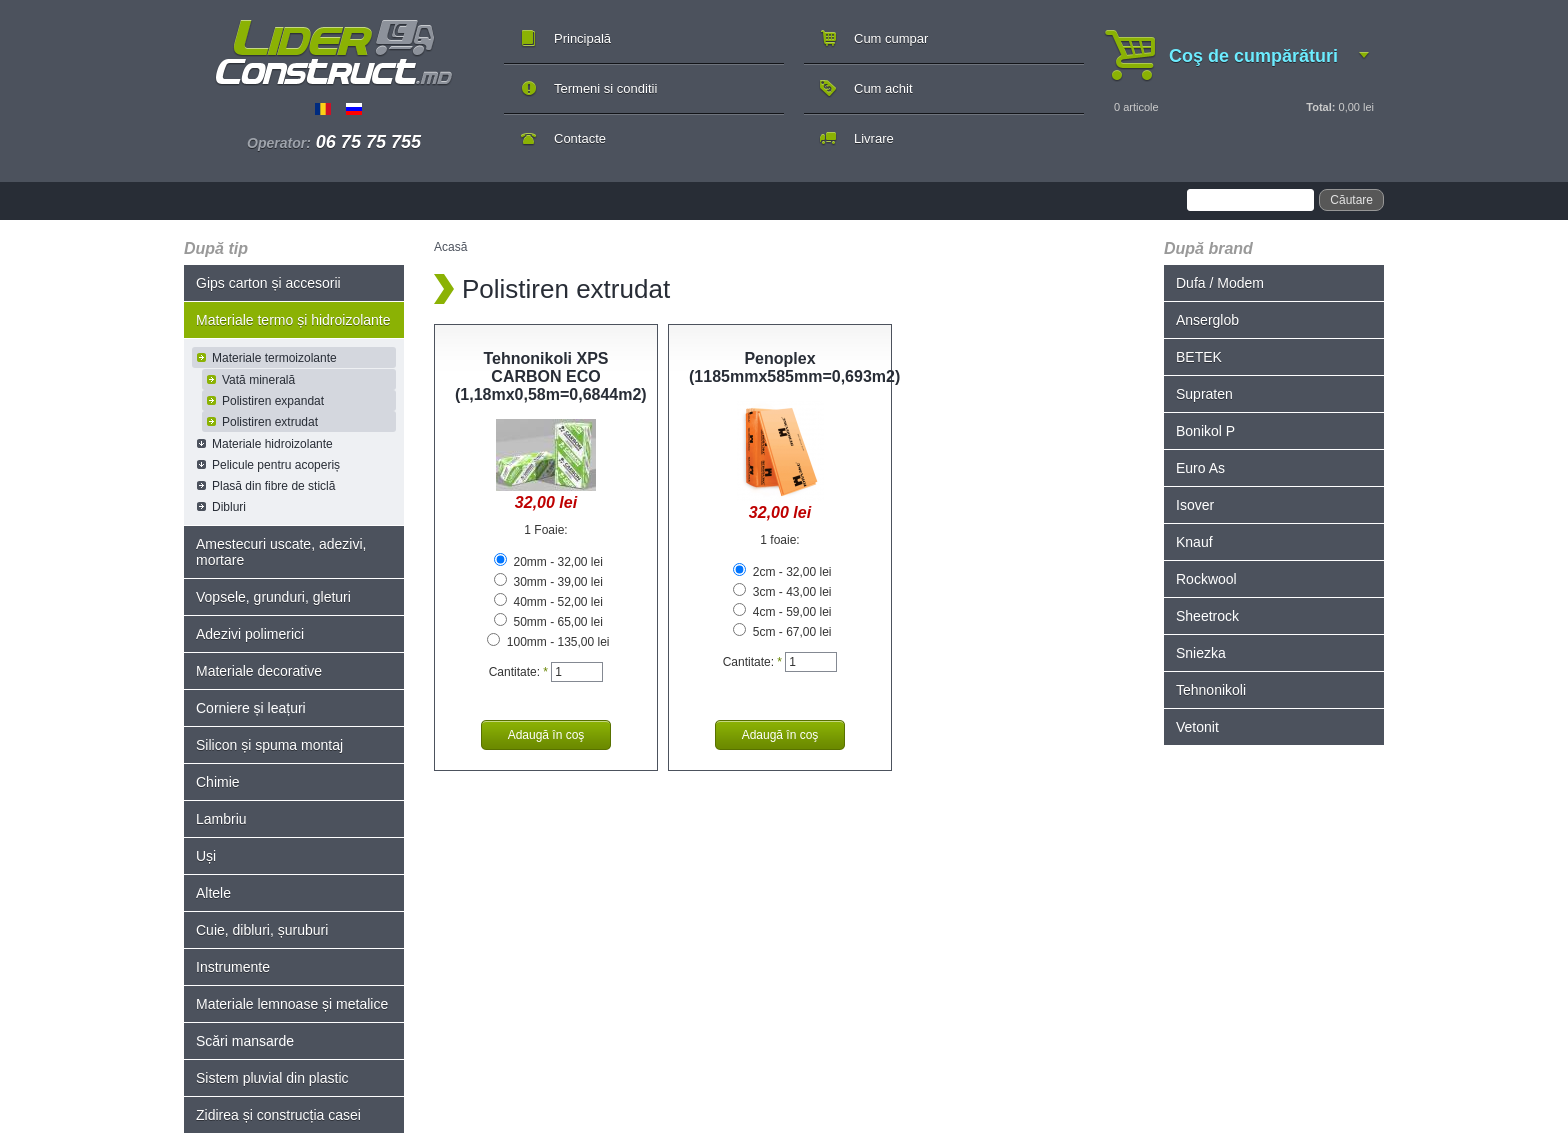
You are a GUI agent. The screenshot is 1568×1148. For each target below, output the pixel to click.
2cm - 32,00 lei (782, 572)
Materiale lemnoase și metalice (292, 1004)
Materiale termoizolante (274, 358)
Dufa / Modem (1220, 283)
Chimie (218, 782)
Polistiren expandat (273, 401)
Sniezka (1201, 653)
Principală (582, 38)
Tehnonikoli (1211, 690)
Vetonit (1197, 727)
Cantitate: (518, 672)
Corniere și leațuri (251, 708)
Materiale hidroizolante (272, 444)
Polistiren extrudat (270, 422)
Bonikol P (1205, 431)
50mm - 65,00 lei (548, 622)
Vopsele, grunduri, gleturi (273, 597)
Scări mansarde (245, 1041)
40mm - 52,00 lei (548, 602)
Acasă (450, 247)
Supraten (1204, 394)
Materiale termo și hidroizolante (293, 320)
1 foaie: (779, 540)
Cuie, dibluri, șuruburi (262, 930)
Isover (1195, 505)
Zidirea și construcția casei (278, 1115)
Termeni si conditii (605, 88)
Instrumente (233, 967)
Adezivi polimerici (250, 634)
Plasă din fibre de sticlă (273, 486)
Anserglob (1207, 320)
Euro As (1200, 468)
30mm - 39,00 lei (548, 582)
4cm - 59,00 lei (782, 612)
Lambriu (221, 819)
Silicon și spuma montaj (269, 745)
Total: (1320, 107)
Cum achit (883, 88)
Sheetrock (1207, 616)
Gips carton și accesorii (268, 283)
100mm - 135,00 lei (548, 642)
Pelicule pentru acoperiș (276, 465)
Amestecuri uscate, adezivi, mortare (281, 552)
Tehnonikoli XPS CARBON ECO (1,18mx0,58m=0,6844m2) (551, 376)
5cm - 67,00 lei (782, 632)
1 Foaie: (545, 530)
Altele (213, 893)
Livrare (874, 138)
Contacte (580, 138)
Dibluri (229, 507)
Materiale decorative (259, 671)
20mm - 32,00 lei (548, 562)
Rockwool (1206, 579)
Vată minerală (258, 380)
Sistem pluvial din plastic (272, 1078)
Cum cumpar (891, 38)
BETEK (1199, 357)
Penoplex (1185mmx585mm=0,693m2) (794, 367)
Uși (206, 856)
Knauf (1194, 542)
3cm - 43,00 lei (782, 592)
